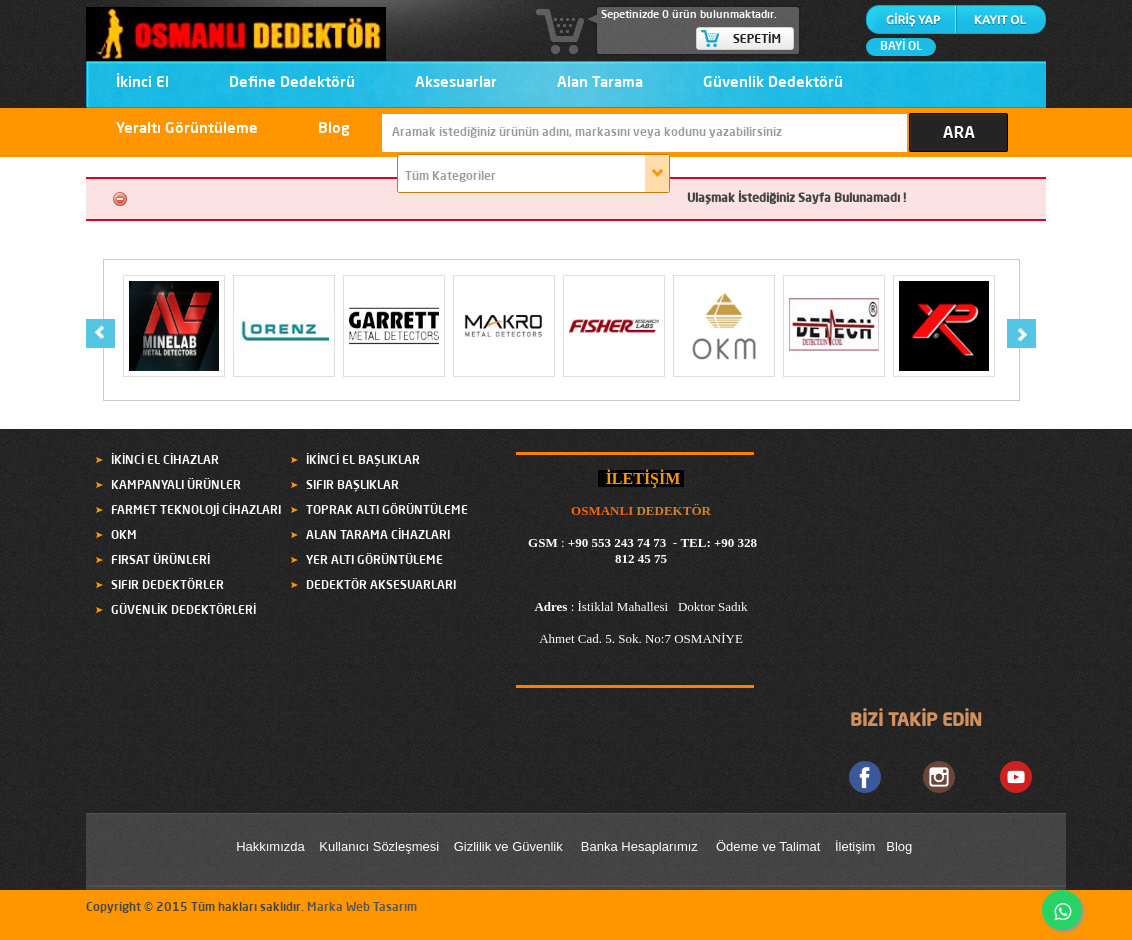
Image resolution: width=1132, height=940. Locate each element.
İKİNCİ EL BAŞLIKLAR (363, 461)
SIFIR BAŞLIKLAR (352, 486)
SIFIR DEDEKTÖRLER (167, 586)
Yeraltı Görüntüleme (187, 129)
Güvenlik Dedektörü (773, 83)
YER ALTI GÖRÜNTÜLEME (374, 561)
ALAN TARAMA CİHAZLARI (378, 536)
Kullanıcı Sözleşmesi (379, 846)
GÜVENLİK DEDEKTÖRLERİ (183, 611)
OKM (124, 536)
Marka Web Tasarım (362, 908)
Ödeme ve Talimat (770, 846)
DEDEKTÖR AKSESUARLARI (381, 586)
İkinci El (142, 83)
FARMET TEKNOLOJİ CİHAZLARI (196, 511)
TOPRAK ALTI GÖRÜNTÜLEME (387, 511)
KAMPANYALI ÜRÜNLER (176, 486)
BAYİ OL (901, 47)
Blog (334, 129)
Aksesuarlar (456, 83)
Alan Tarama (600, 83)
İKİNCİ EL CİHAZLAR (165, 461)
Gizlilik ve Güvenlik (508, 846)
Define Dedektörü (292, 83)
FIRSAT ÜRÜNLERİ (160, 561)
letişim (857, 846)
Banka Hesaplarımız (639, 846)
